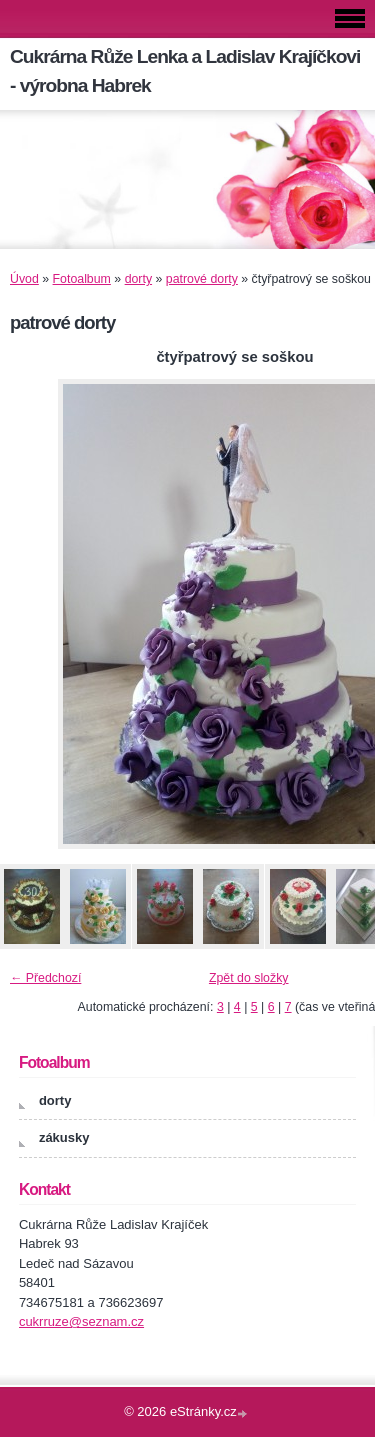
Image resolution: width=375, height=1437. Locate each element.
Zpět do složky (249, 978)
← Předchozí (45, 978)
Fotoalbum (82, 279)
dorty (138, 279)
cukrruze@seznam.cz (81, 1321)
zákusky (64, 1137)
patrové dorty (202, 279)
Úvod (24, 279)
